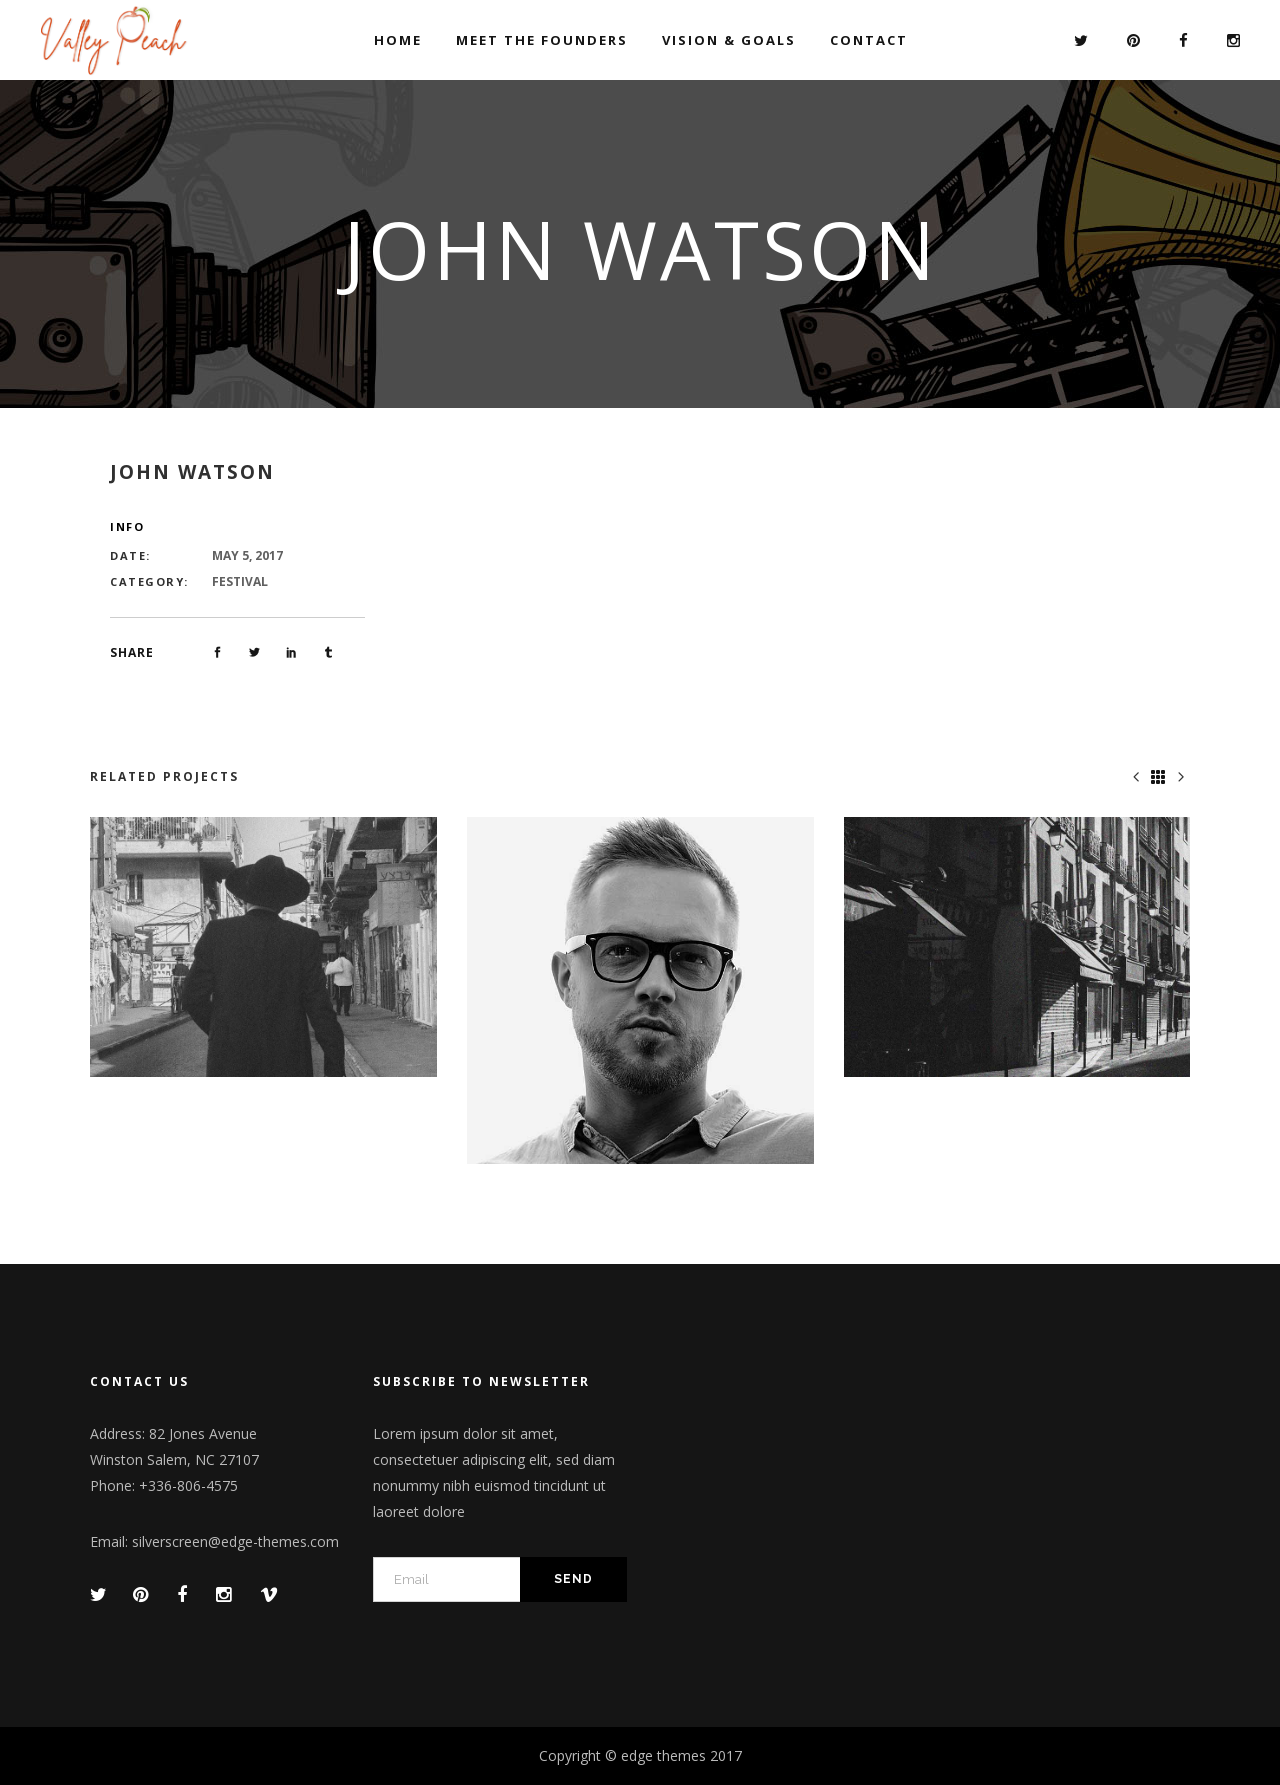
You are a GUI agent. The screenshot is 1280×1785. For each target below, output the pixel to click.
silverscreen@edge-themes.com (235, 1541)
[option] (263, 947)
